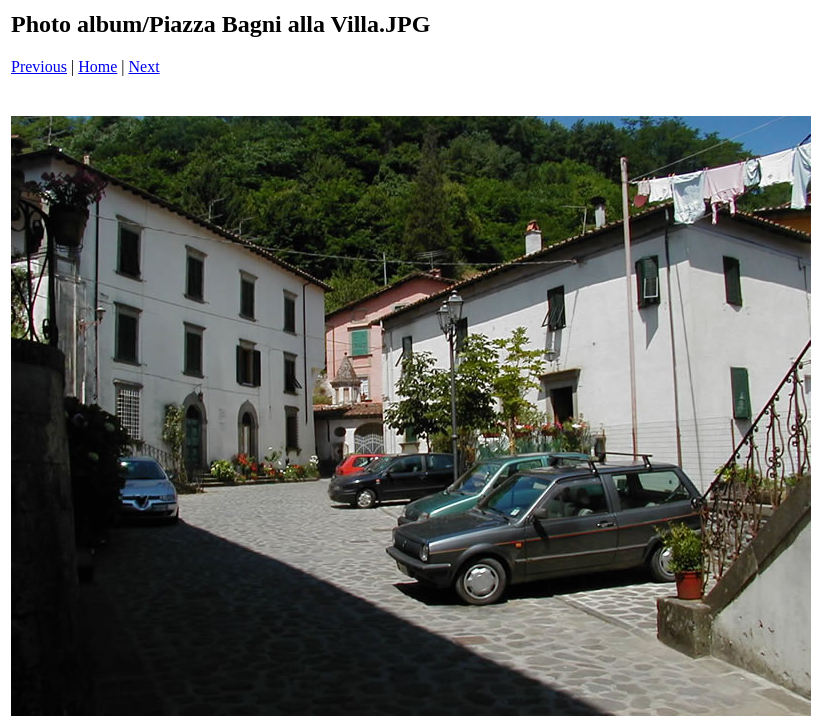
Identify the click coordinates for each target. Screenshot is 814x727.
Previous (39, 66)
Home (97, 66)
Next (144, 66)
